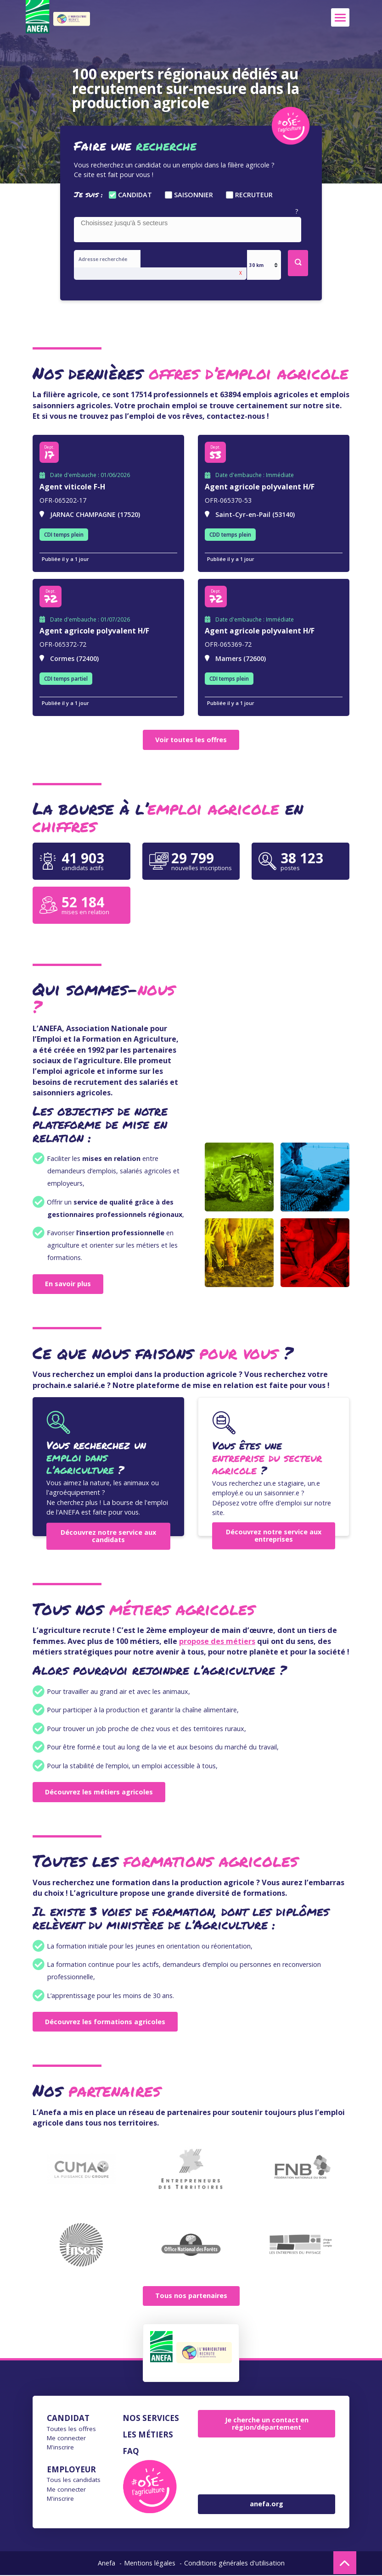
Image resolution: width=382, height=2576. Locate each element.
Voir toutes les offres (191, 740)
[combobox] (187, 230)
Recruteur (254, 194)
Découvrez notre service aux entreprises (273, 1536)
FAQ (131, 2452)
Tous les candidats (74, 2480)
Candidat (135, 194)
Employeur (71, 2470)
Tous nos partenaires (191, 2297)
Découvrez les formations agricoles (105, 2022)
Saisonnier (193, 194)
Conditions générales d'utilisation (234, 2563)
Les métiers (148, 2435)
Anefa (106, 2563)
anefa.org (266, 2505)
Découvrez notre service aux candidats (108, 1537)
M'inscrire (60, 2448)
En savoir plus (68, 1285)
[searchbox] (190, 223)
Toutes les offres (71, 2430)
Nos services (151, 2419)
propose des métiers (217, 1642)
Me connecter (66, 2439)
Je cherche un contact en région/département (267, 2424)
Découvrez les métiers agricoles (99, 1792)
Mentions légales (149, 2563)
